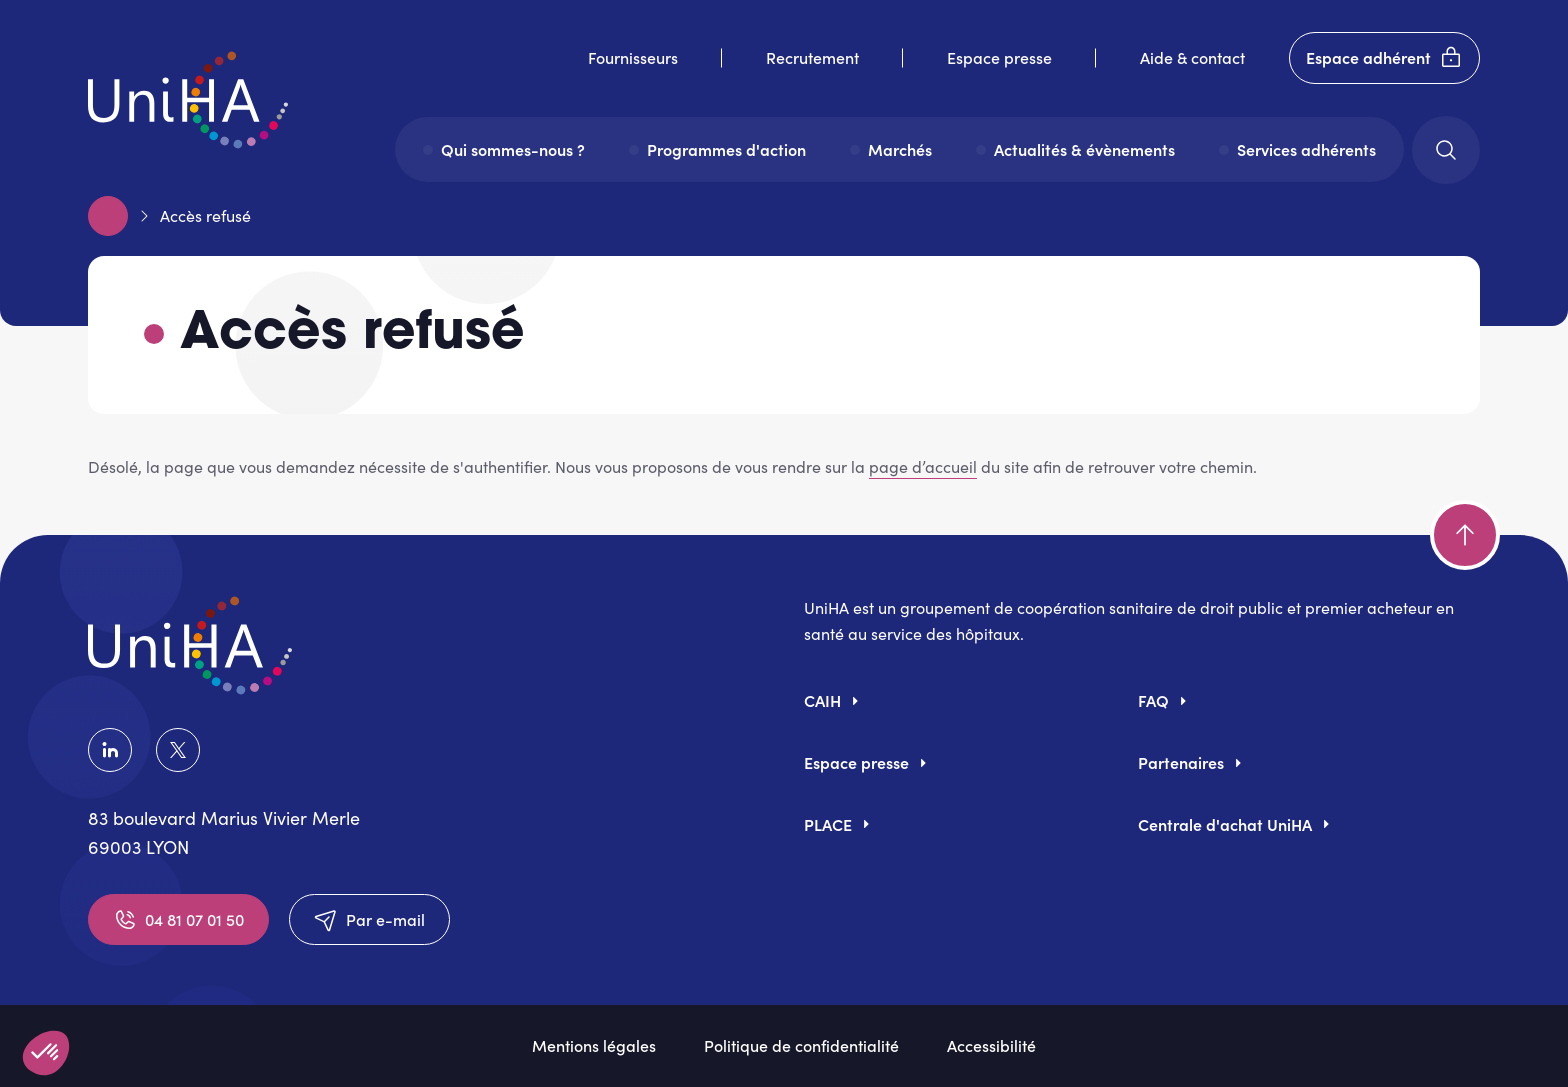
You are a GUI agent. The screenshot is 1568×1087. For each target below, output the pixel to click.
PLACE (828, 824)
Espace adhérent (1384, 58)
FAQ (1153, 700)
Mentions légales (594, 1045)
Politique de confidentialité (801, 1045)
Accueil (108, 216)
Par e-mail (369, 920)
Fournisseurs (633, 57)
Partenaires (1181, 762)
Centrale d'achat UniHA (1225, 824)
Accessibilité (991, 1045)
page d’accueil (923, 466)
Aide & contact (1192, 57)
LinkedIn (110, 750)
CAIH (822, 700)
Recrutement (812, 57)
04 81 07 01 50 (178, 920)
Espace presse (999, 57)
